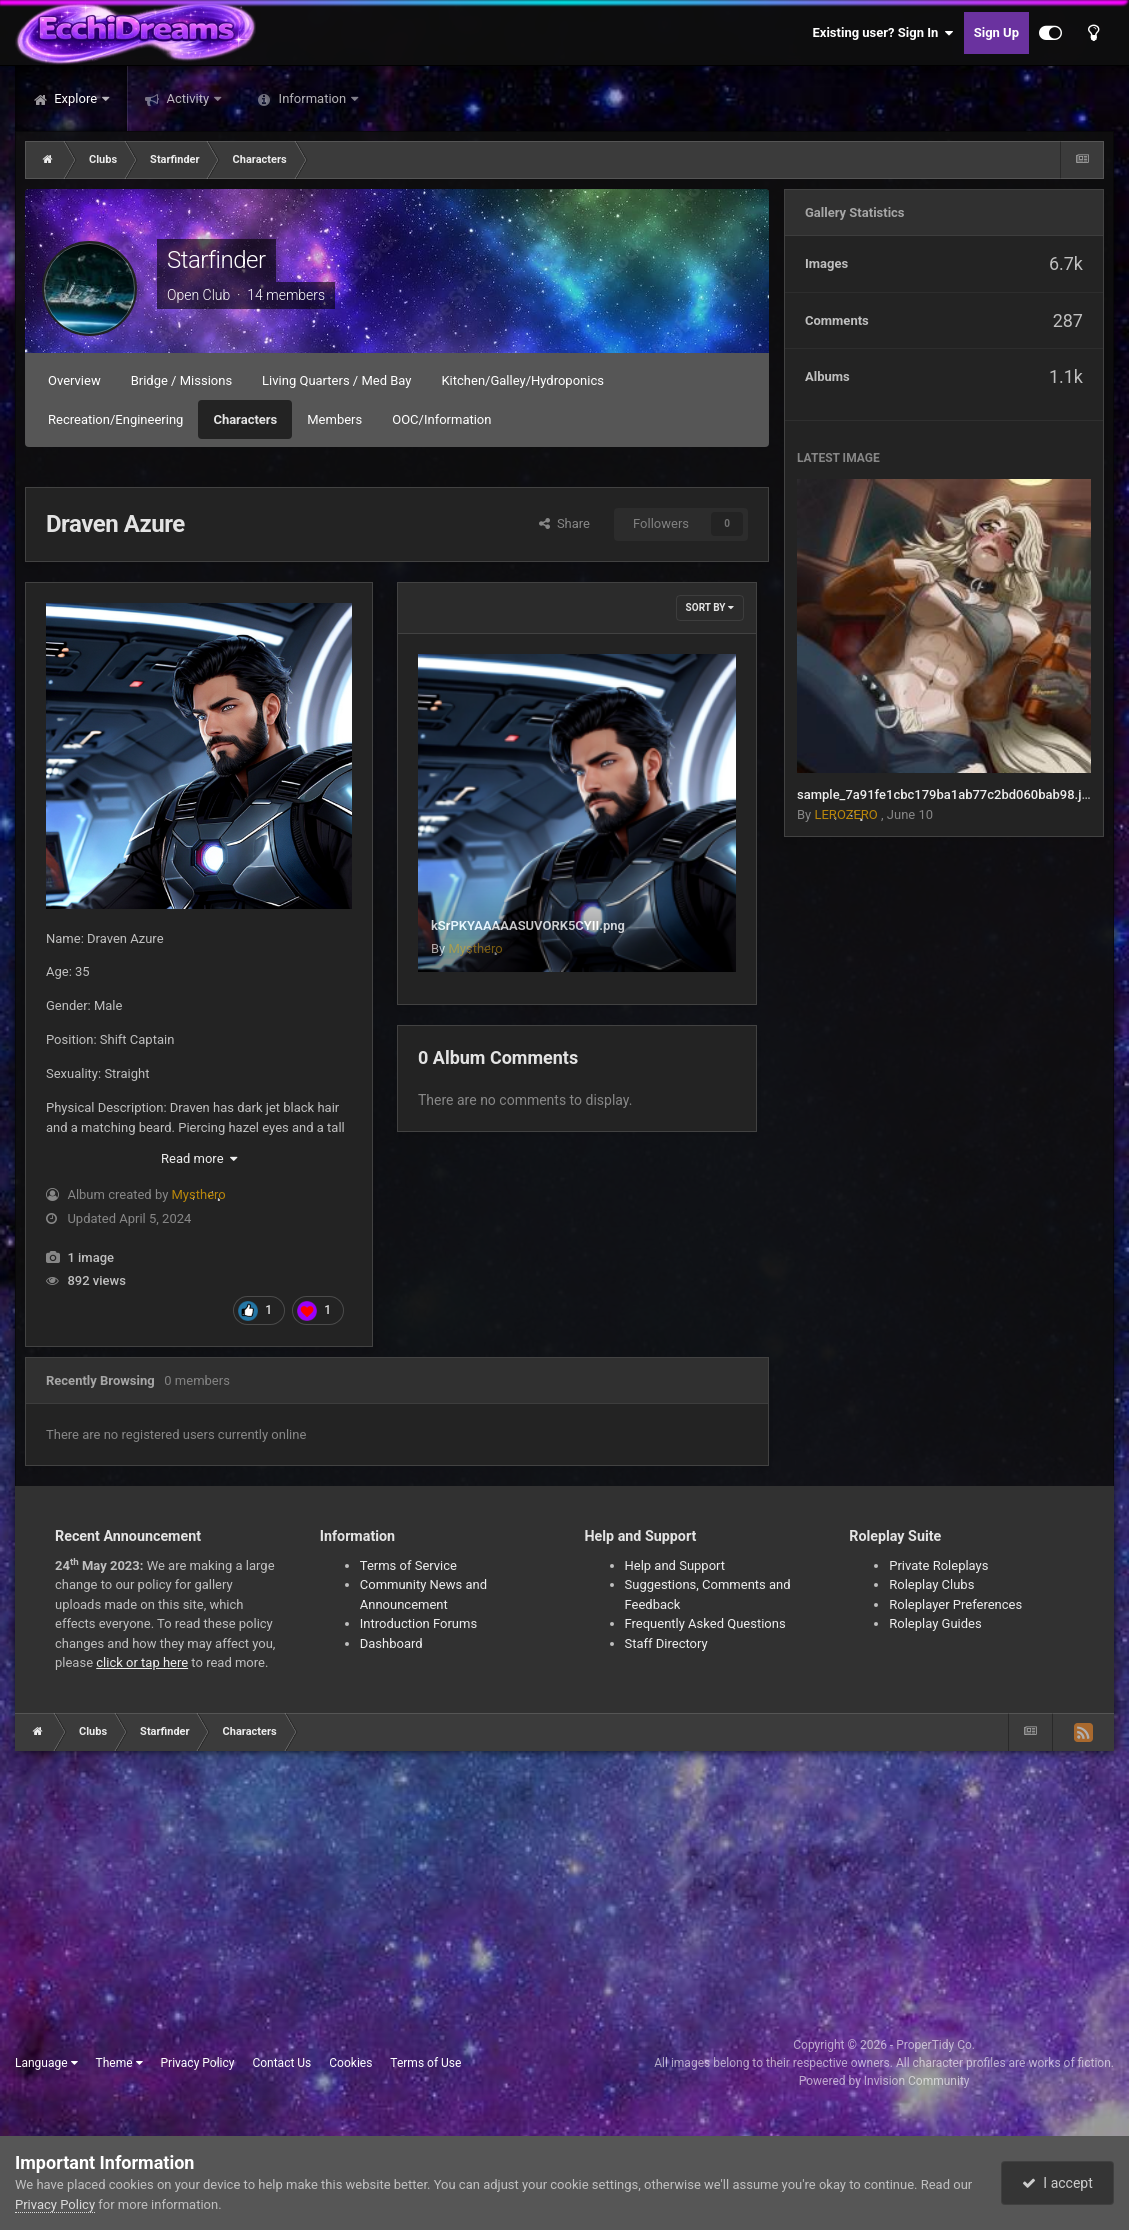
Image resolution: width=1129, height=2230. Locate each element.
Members (334, 419)
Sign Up (996, 32)
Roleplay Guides (935, 1623)
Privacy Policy (198, 2063)
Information (312, 98)
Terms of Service (408, 1565)
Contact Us (281, 2063)
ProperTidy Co (934, 2045)
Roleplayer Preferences (955, 1604)
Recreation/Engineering (115, 419)
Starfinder (216, 260)
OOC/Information (441, 419)
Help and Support (675, 1565)
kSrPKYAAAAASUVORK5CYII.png (528, 925)
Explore (75, 98)
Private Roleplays (938, 1565)
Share (564, 523)
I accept (1057, 2183)
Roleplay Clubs (931, 1584)
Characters (245, 419)
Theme (119, 2063)
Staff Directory (666, 1643)
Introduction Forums (418, 1623)
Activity (187, 98)
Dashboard (391, 1643)
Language (46, 2063)
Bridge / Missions (181, 380)
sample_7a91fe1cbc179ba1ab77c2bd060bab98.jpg (946, 794)
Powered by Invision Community (884, 2081)
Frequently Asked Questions (705, 1623)
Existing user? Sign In (883, 33)
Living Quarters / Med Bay (336, 380)
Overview (74, 380)
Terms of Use (425, 2063)
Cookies (350, 2063)
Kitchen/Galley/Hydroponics (522, 380)
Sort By (710, 607)
